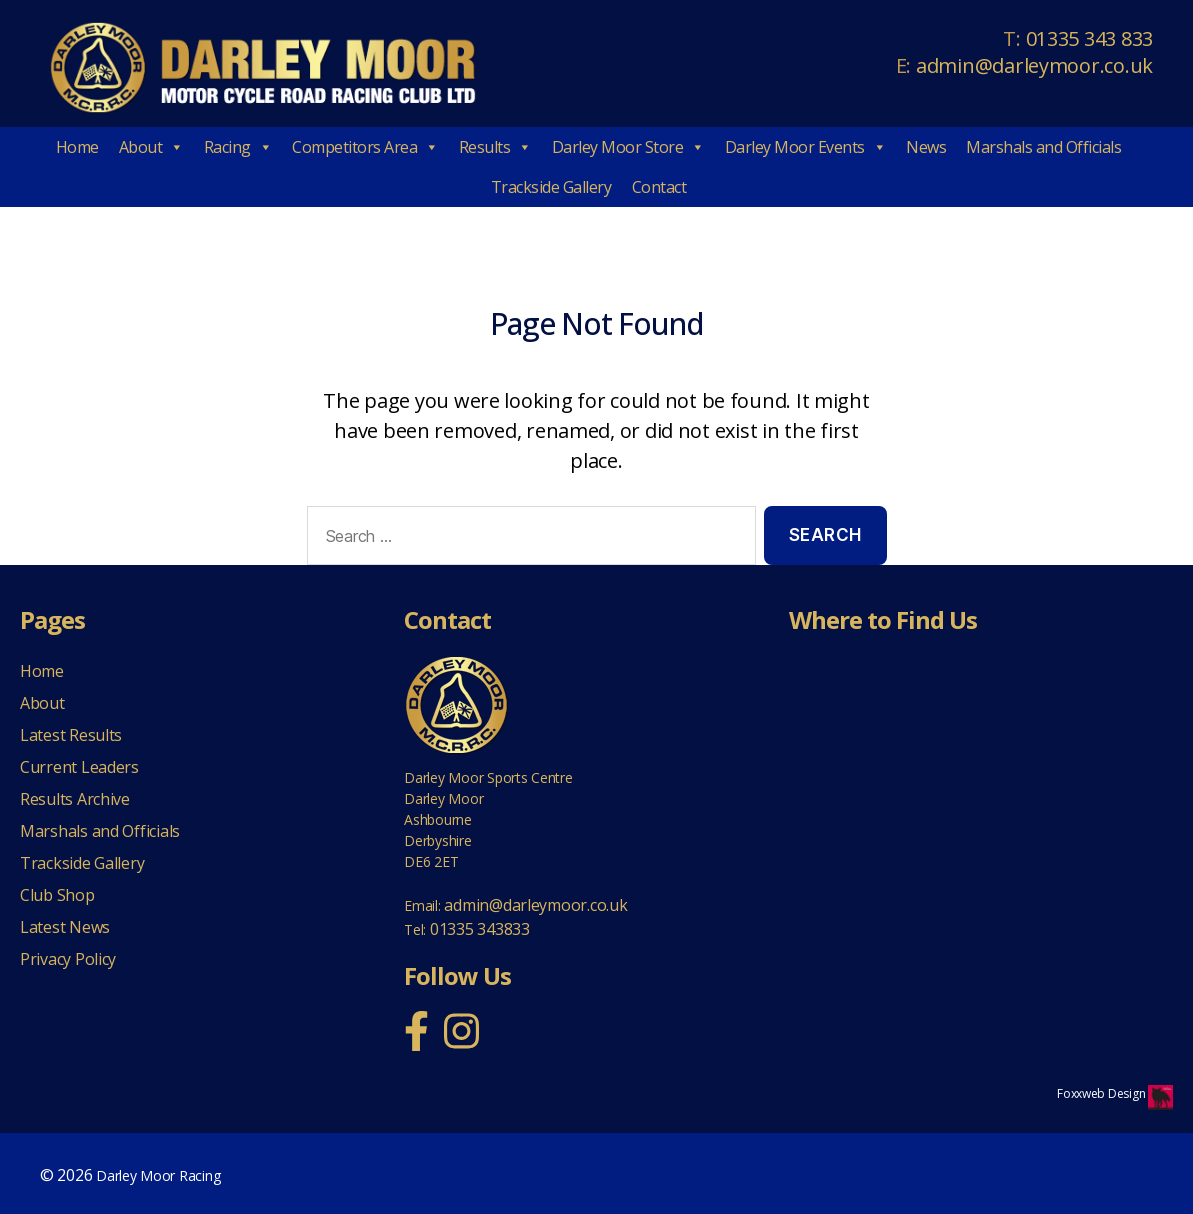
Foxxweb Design (1102, 1093)
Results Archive (75, 799)
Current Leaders (79, 767)
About (151, 147)
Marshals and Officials (1043, 147)
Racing (238, 147)
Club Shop (57, 895)
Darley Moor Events (806, 147)
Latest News (65, 927)
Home (77, 147)
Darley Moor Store (628, 147)
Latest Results (71, 735)
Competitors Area (365, 147)
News (926, 147)
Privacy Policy (68, 959)
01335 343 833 (1090, 38)
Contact (659, 187)
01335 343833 (480, 929)
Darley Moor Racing (158, 1175)
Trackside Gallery (551, 187)
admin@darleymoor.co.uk (1034, 65)
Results (495, 147)
